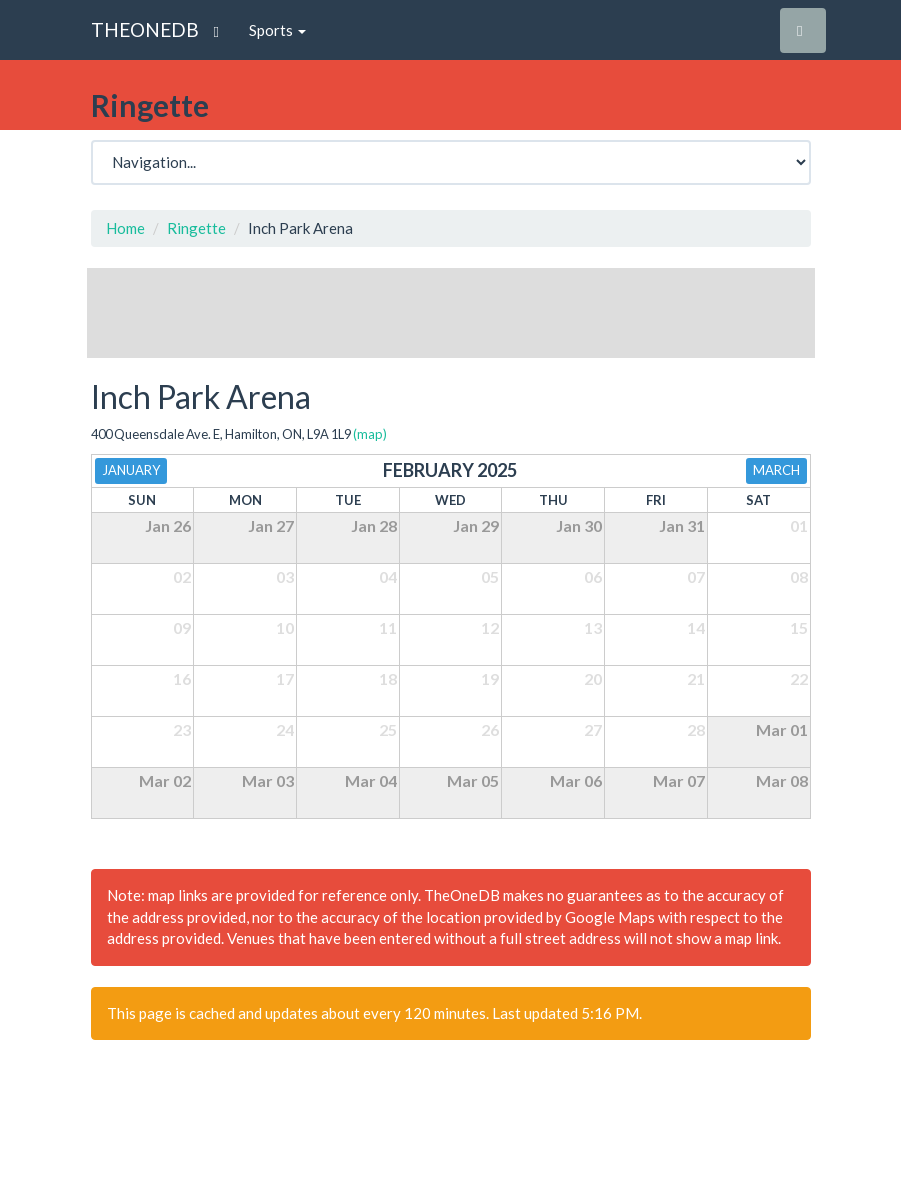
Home (125, 228)
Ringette (196, 228)
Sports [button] (277, 30)
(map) (370, 434)
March (776, 470)
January (131, 470)
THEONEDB (145, 29)
